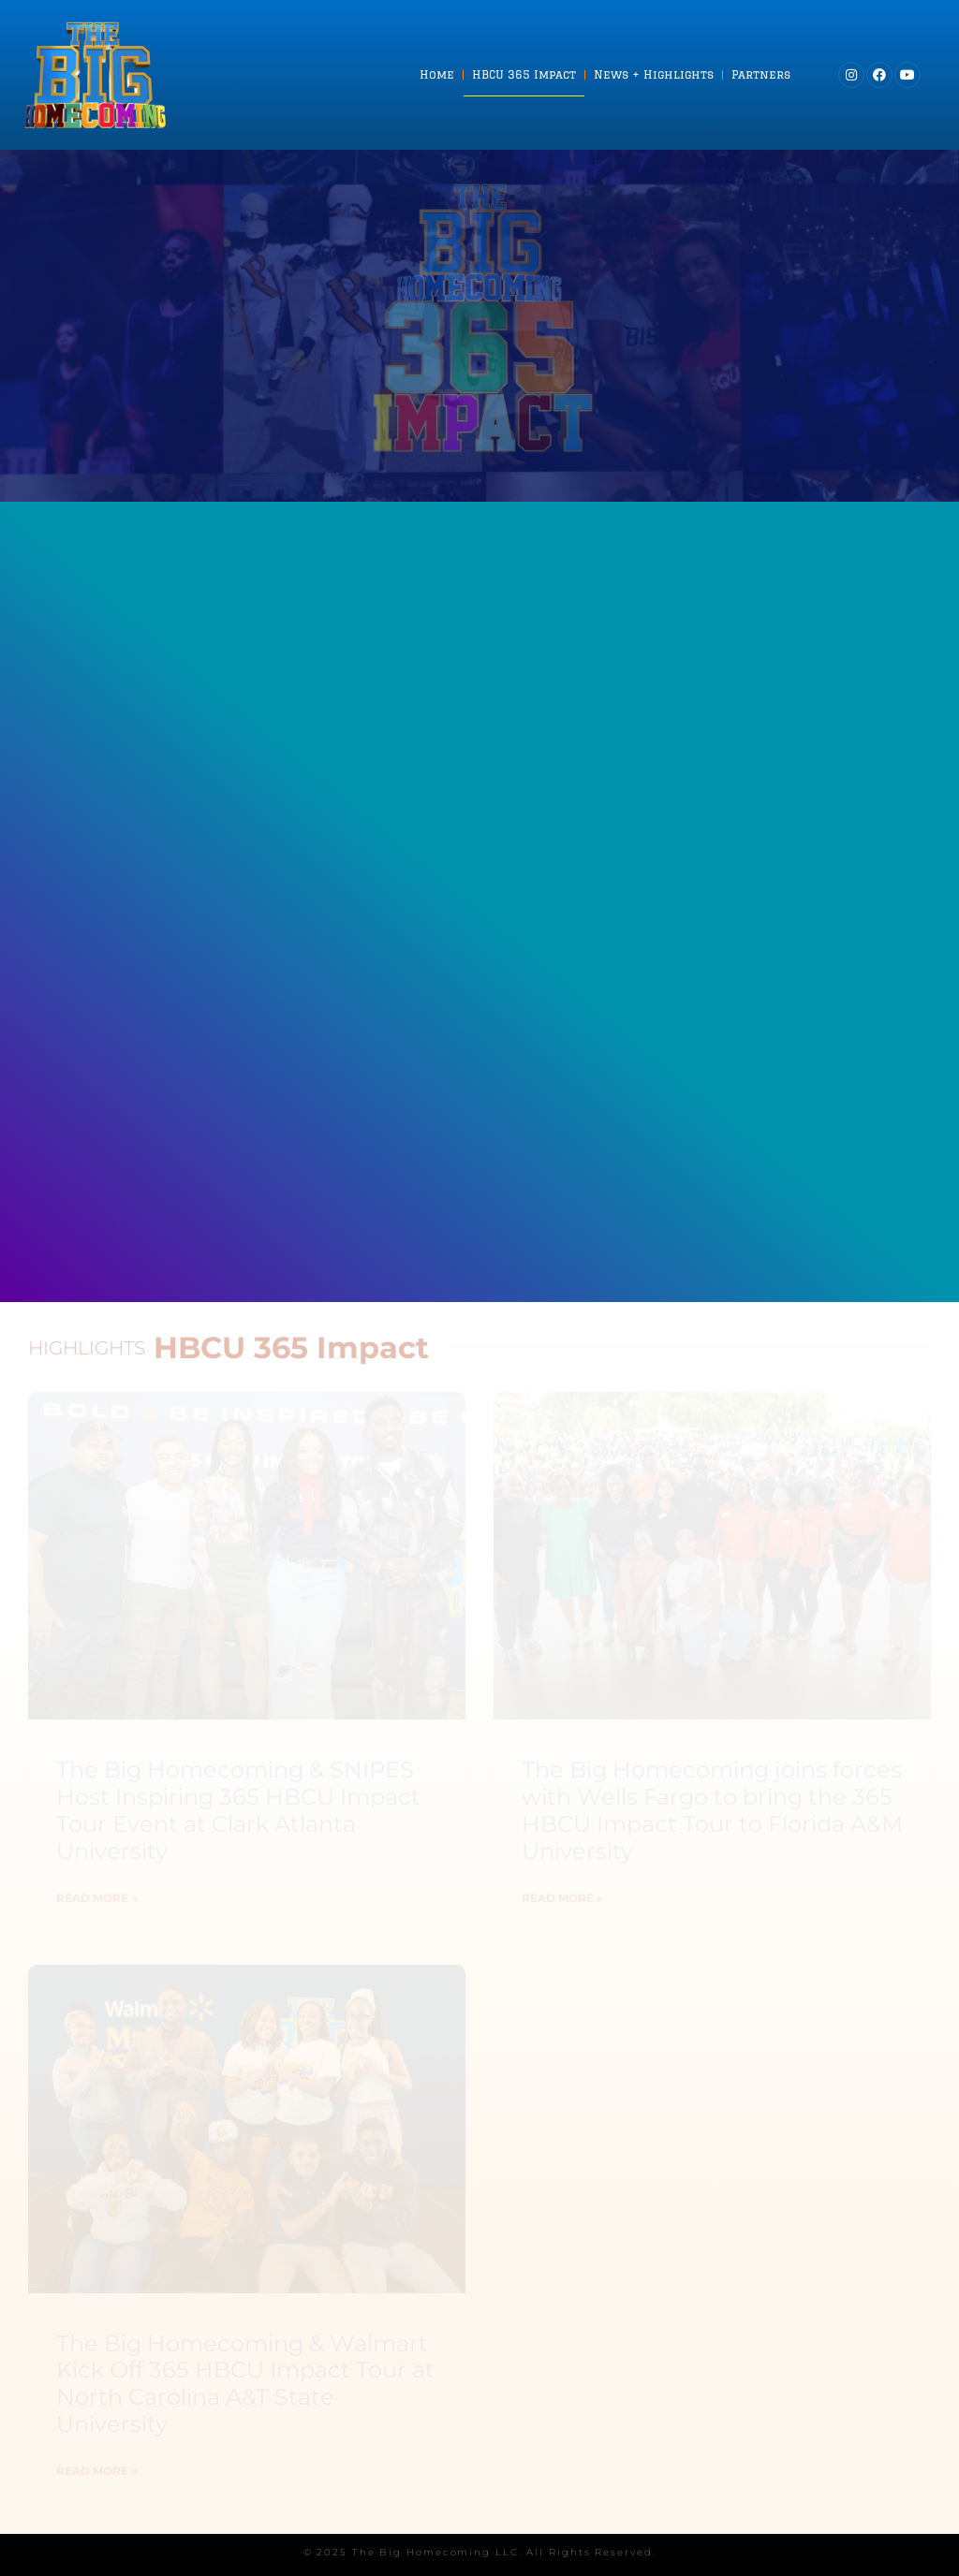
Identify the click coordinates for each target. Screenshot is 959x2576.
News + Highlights (654, 74)
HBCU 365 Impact (524, 74)
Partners (760, 74)
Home (437, 74)
